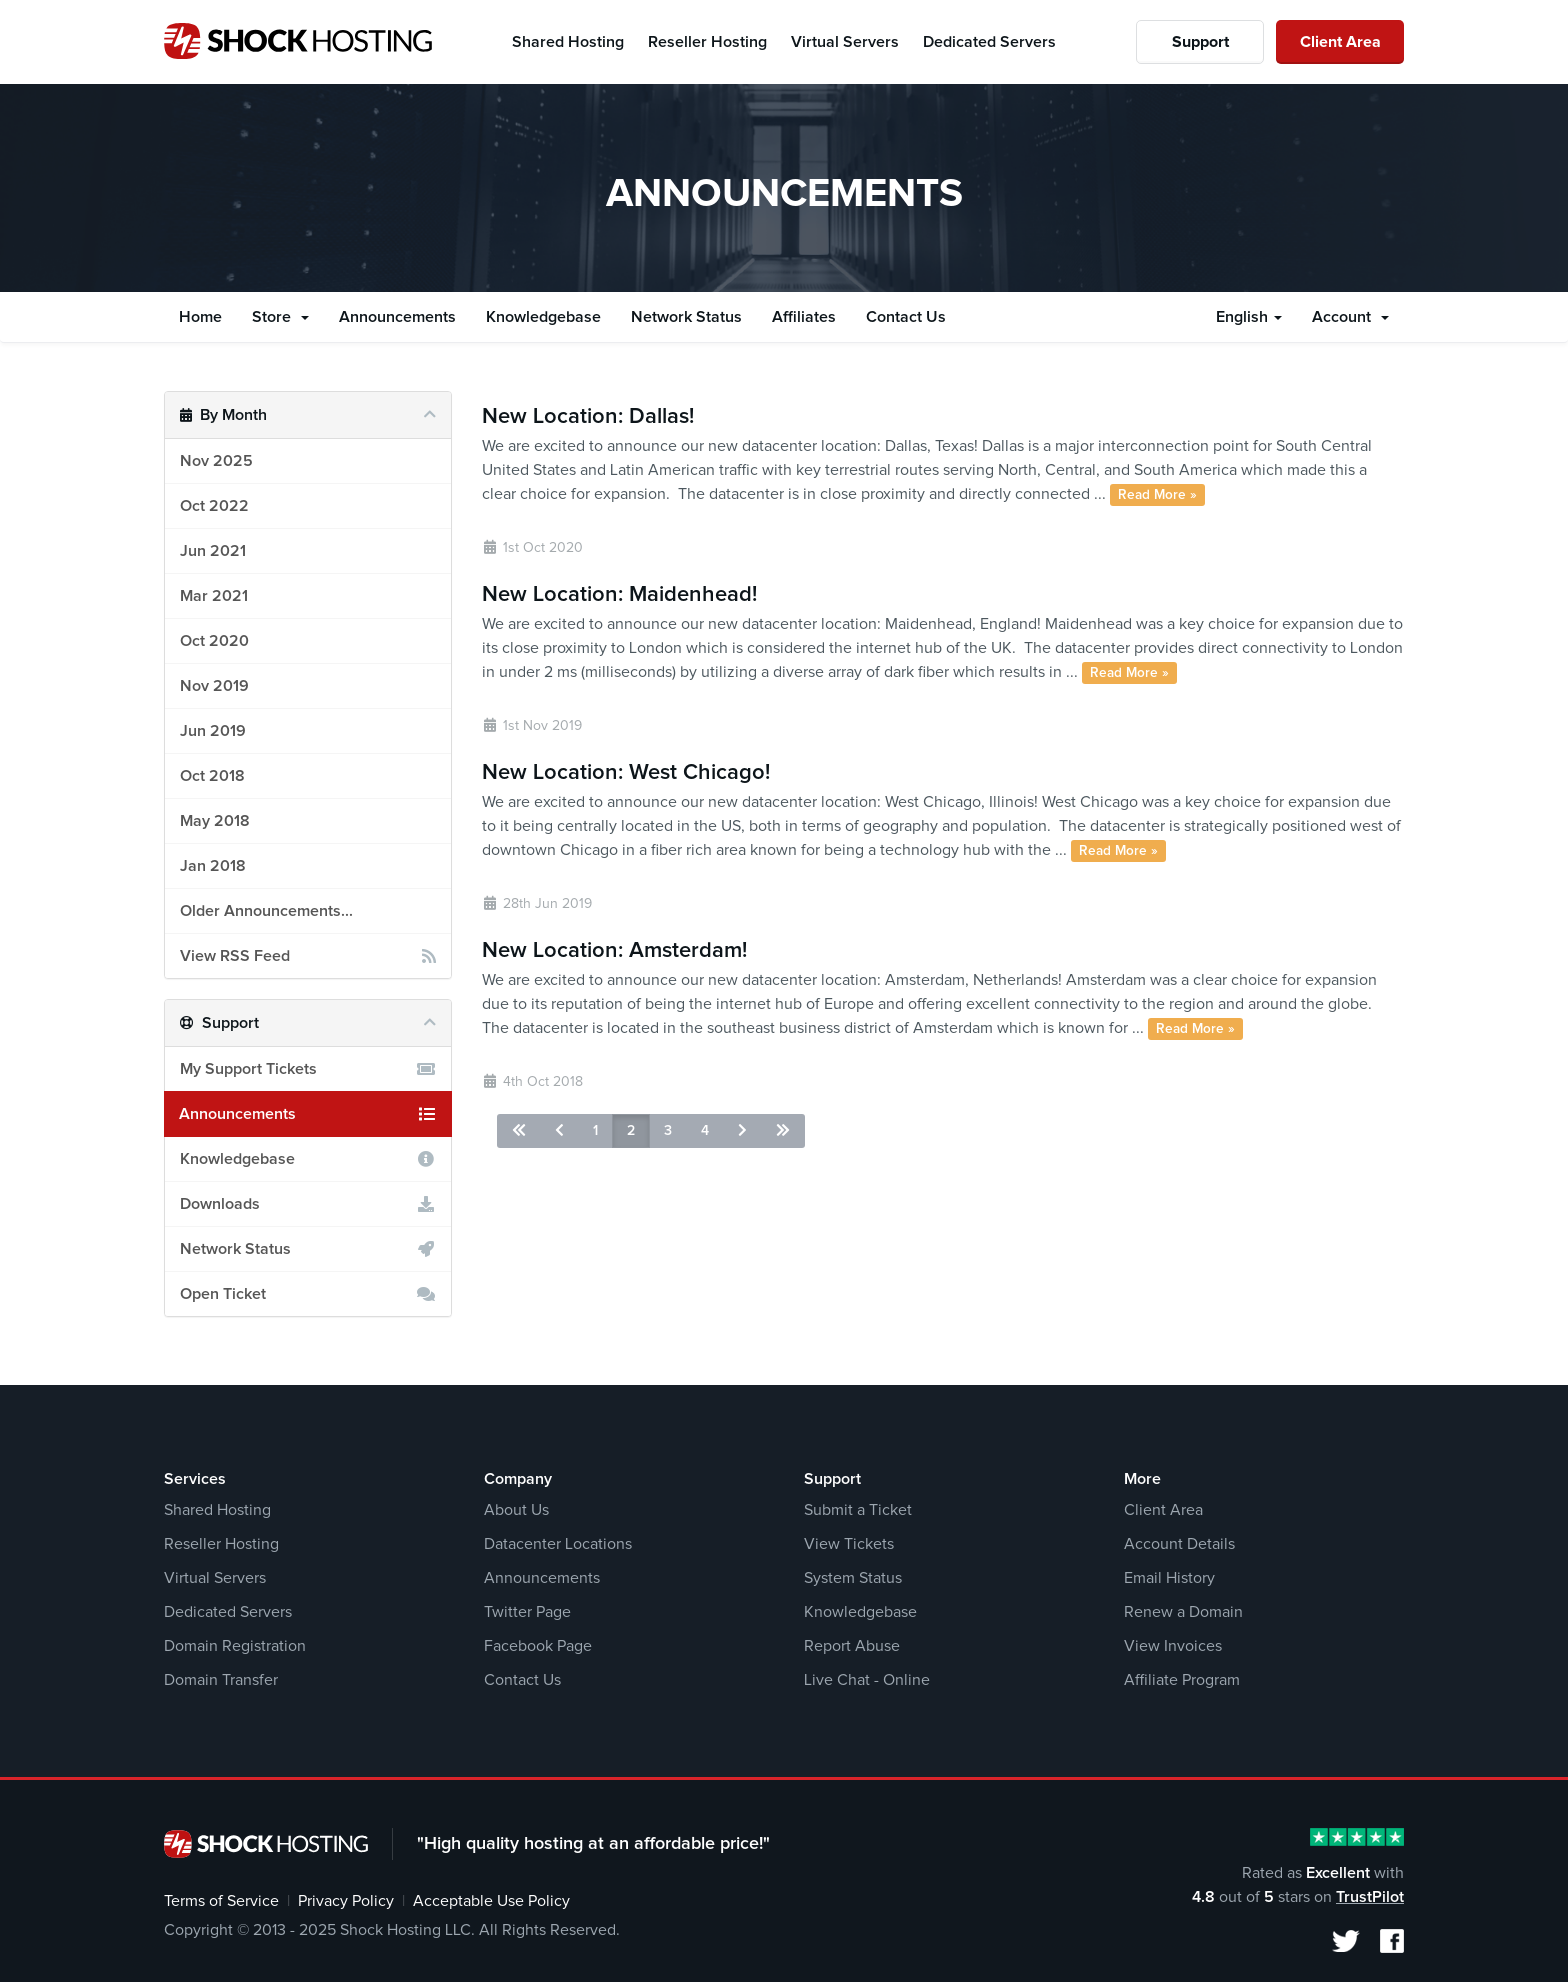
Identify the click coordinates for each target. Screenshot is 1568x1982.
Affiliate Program (1182, 1680)
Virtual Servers (215, 1578)
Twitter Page (527, 1612)
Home (200, 317)
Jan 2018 (213, 866)
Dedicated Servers (228, 1612)
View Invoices (1173, 1646)
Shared (568, 42)
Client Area (1340, 42)
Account (1350, 317)
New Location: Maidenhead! (619, 595)
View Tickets (849, 1544)
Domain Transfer (221, 1680)
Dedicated (989, 42)
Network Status (686, 317)
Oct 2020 (214, 641)
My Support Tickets (308, 1069)
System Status (853, 1578)
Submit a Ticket (858, 1510)
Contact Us (906, 317)
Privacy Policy (346, 1901)
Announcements (397, 317)
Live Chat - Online (867, 1680)
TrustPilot (1370, 1897)
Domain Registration (235, 1646)
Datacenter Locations (558, 1544)
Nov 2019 (214, 686)
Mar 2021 (214, 596)
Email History (1169, 1578)
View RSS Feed (308, 956)
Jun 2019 (213, 731)
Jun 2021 (213, 551)
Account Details (1179, 1544)
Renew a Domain (1183, 1612)
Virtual (845, 42)
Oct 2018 (212, 776)
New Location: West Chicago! (626, 773)
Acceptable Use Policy (491, 1901)
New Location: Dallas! (588, 417)
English (1249, 317)
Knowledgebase (543, 317)
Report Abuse (852, 1646)
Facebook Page (538, 1646)
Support (1200, 42)
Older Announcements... (266, 911)
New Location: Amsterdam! (614, 951)
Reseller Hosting (221, 1544)
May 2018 (215, 821)
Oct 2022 (214, 506)
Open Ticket (308, 1294)
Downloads (308, 1204)
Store (280, 317)
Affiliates (804, 317)
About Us (516, 1510)
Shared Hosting (217, 1510)
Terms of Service (221, 1901)
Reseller (707, 42)
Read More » (1157, 495)
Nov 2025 (216, 461)
